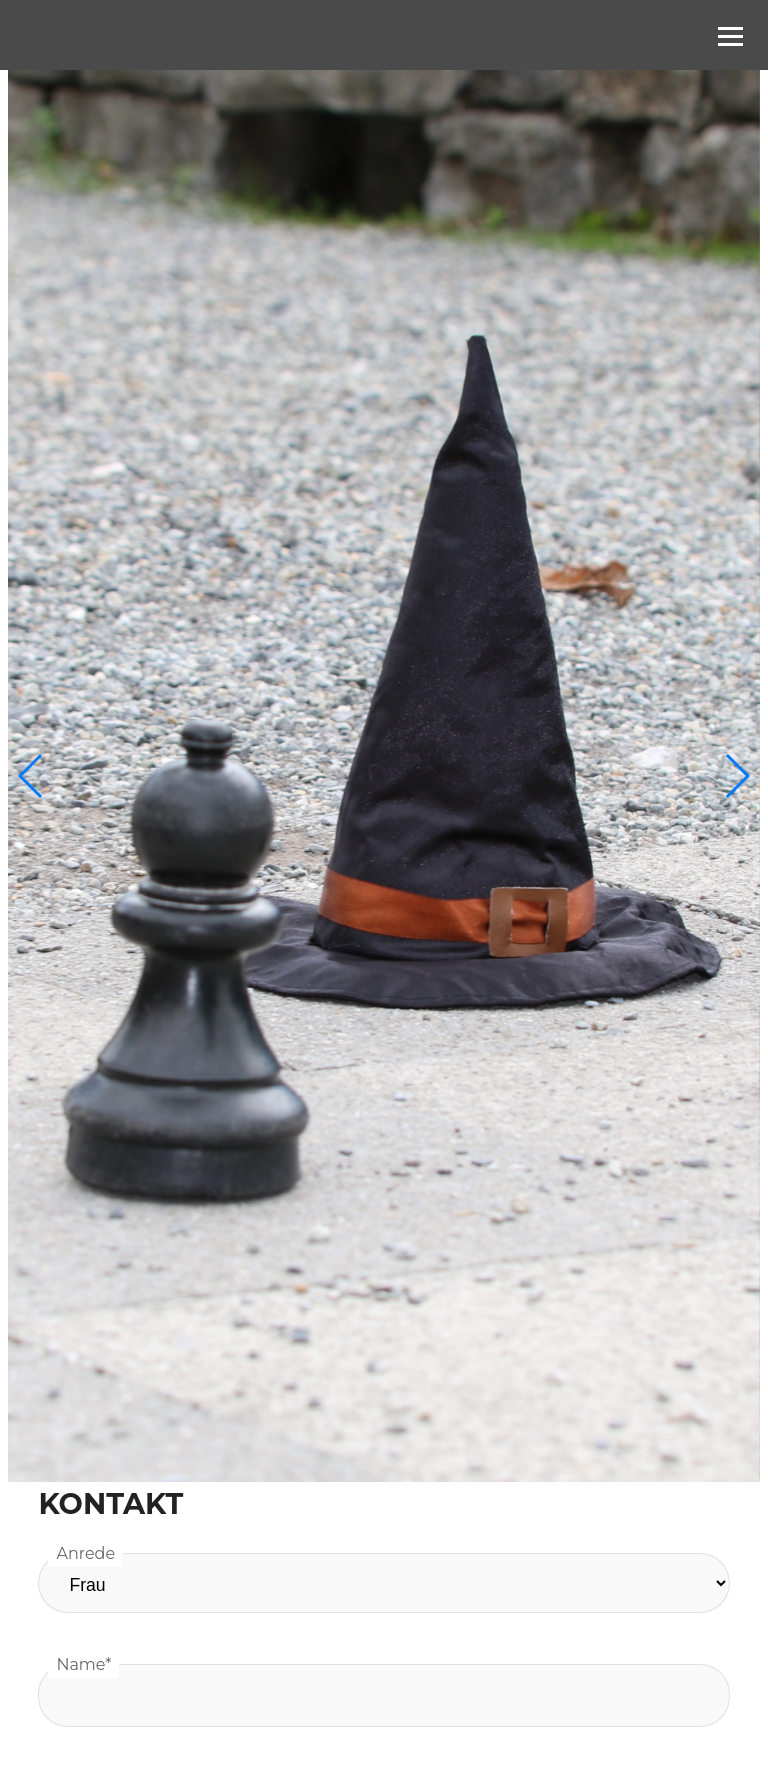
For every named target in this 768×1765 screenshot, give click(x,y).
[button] (736, 776)
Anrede (85, 1553)
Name (83, 1664)
